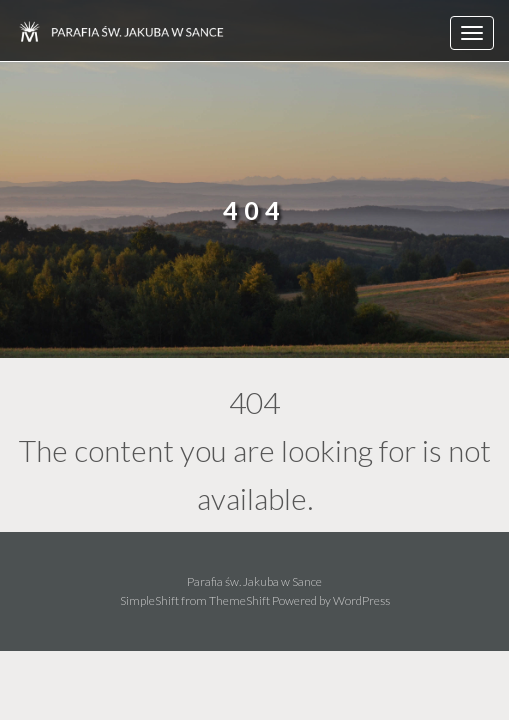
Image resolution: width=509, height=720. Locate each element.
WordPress (361, 600)
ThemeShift (239, 600)
